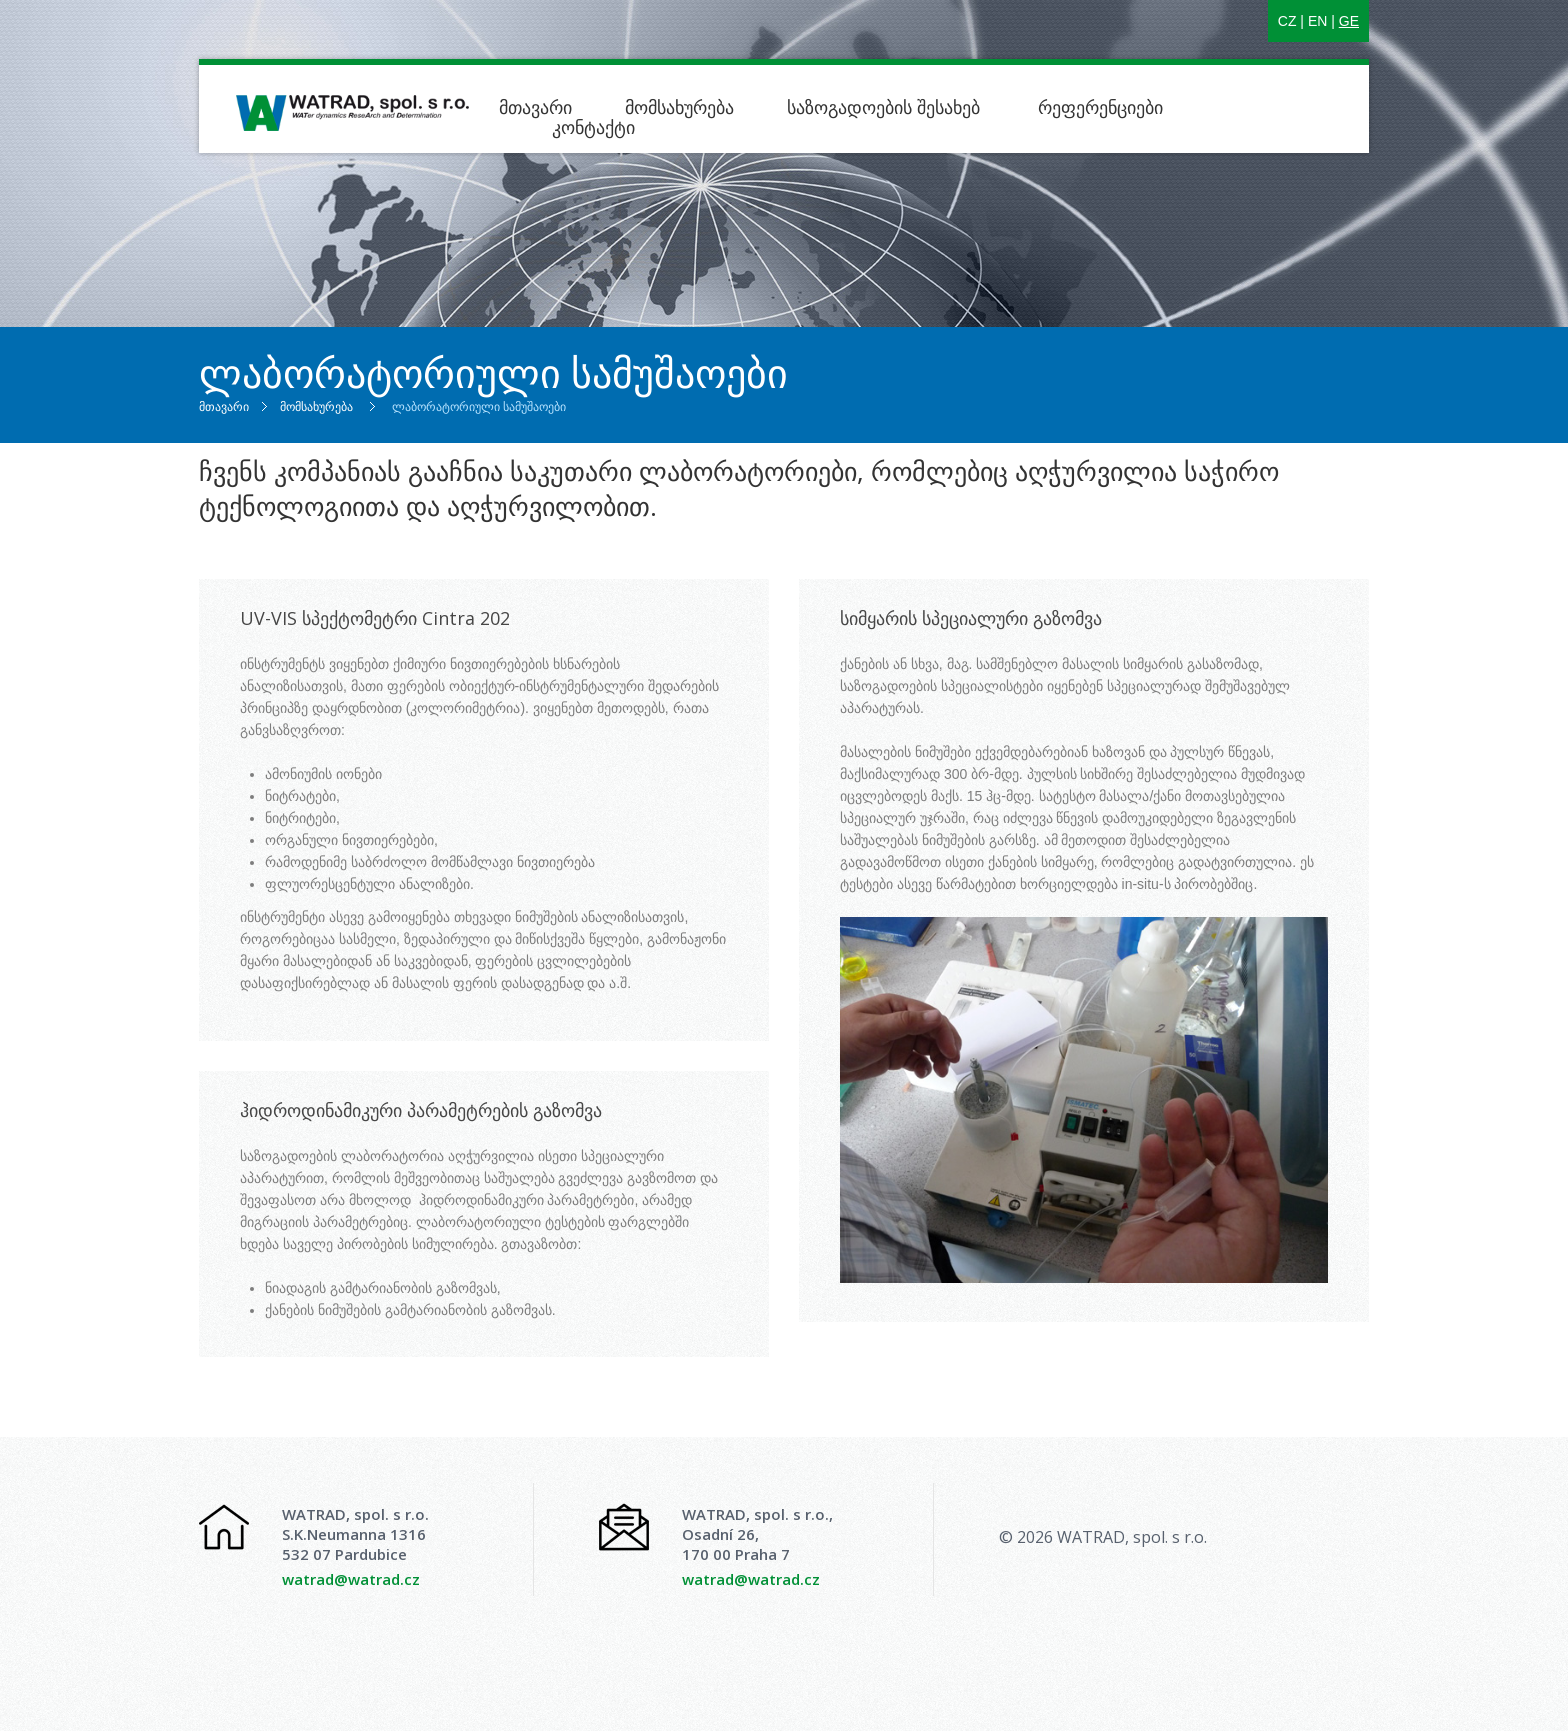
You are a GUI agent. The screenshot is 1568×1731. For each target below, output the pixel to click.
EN (1317, 21)
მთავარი (535, 107)
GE (1349, 21)
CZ (1287, 21)
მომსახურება (679, 107)
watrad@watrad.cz (351, 1579)
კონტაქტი (593, 127)
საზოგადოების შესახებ (886, 107)
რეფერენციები (1100, 107)
